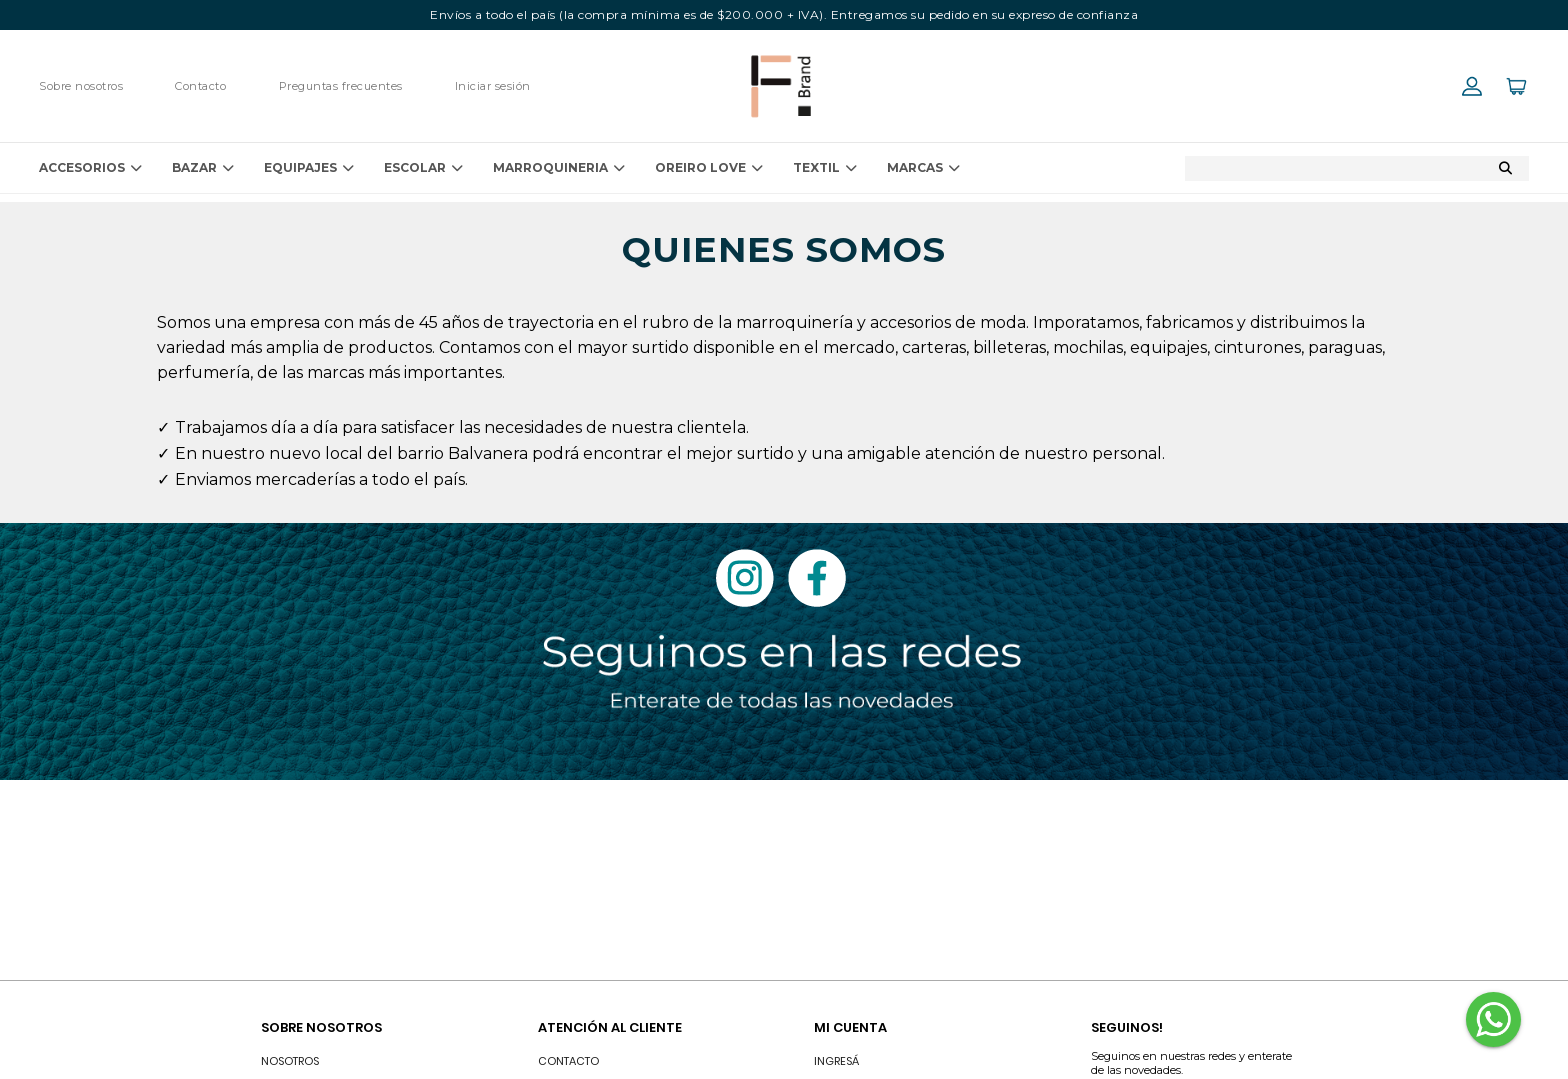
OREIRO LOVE (709, 168)
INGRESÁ (836, 1061)
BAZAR (203, 168)
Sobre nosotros (81, 86)
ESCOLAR (423, 168)
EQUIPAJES (309, 168)
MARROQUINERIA (559, 168)
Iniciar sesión (493, 86)
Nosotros (290, 1061)
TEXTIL (825, 168)
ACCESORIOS (90, 168)
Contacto (200, 86)
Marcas (923, 168)
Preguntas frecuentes (341, 86)
